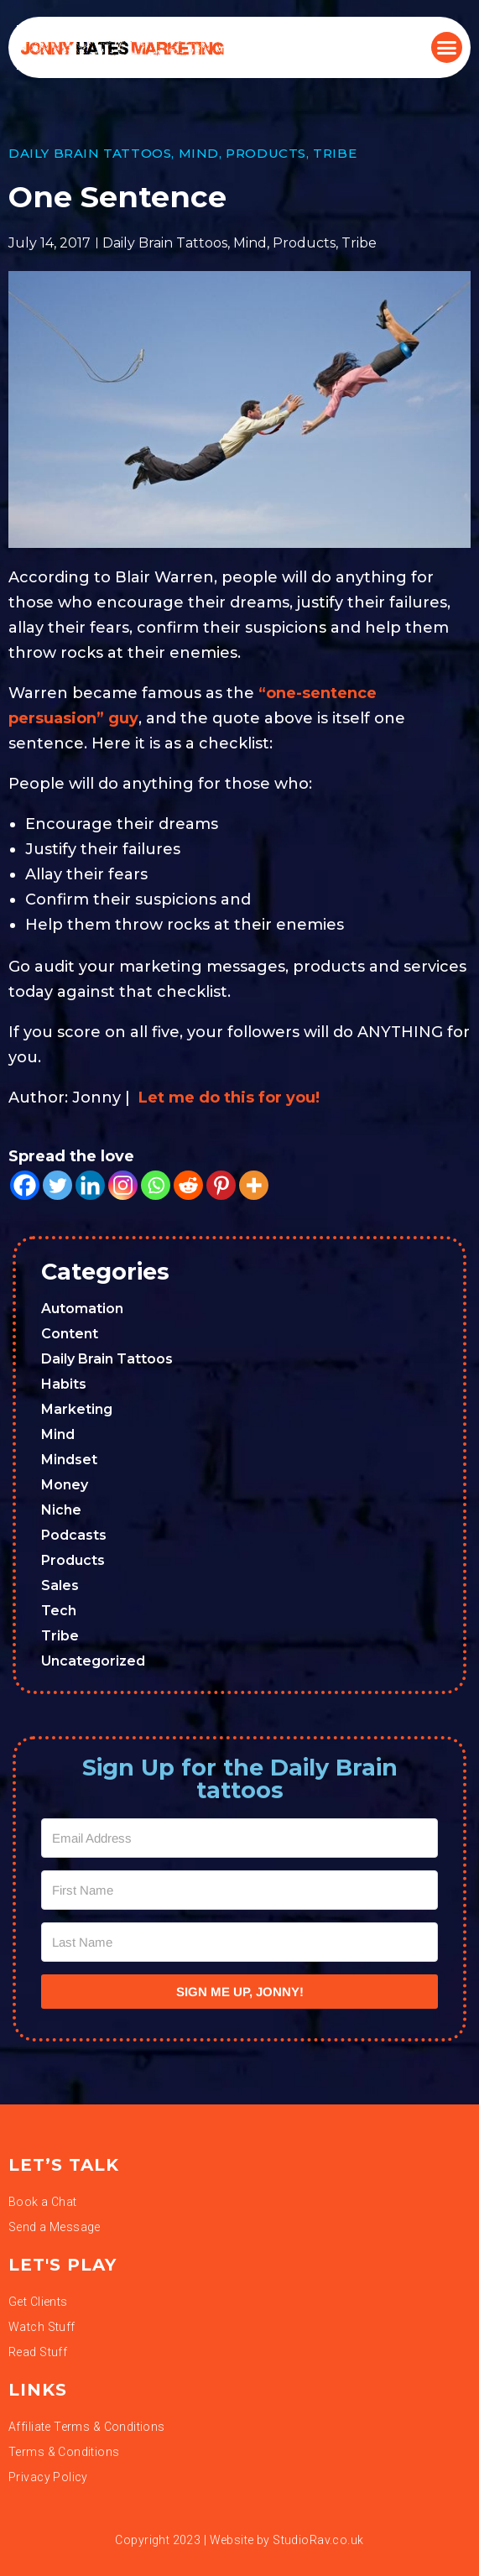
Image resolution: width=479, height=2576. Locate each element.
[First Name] (239, 1890)
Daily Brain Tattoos (89, 153)
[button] (447, 48)
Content (69, 1334)
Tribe (335, 153)
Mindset (69, 1460)
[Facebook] (24, 1185)
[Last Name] (239, 1942)
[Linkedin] (90, 1185)
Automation (82, 1309)
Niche (61, 1510)
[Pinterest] (221, 1185)
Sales (60, 1585)
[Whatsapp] (155, 1185)
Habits (63, 1384)
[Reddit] (188, 1185)
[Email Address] (239, 1838)
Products (266, 153)
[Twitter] (57, 1185)
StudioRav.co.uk (318, 2540)
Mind (199, 153)
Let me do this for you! (229, 1097)
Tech (58, 1611)
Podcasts (74, 1535)
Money (64, 1485)
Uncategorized (93, 1661)
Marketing (76, 1409)
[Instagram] (123, 1185)
